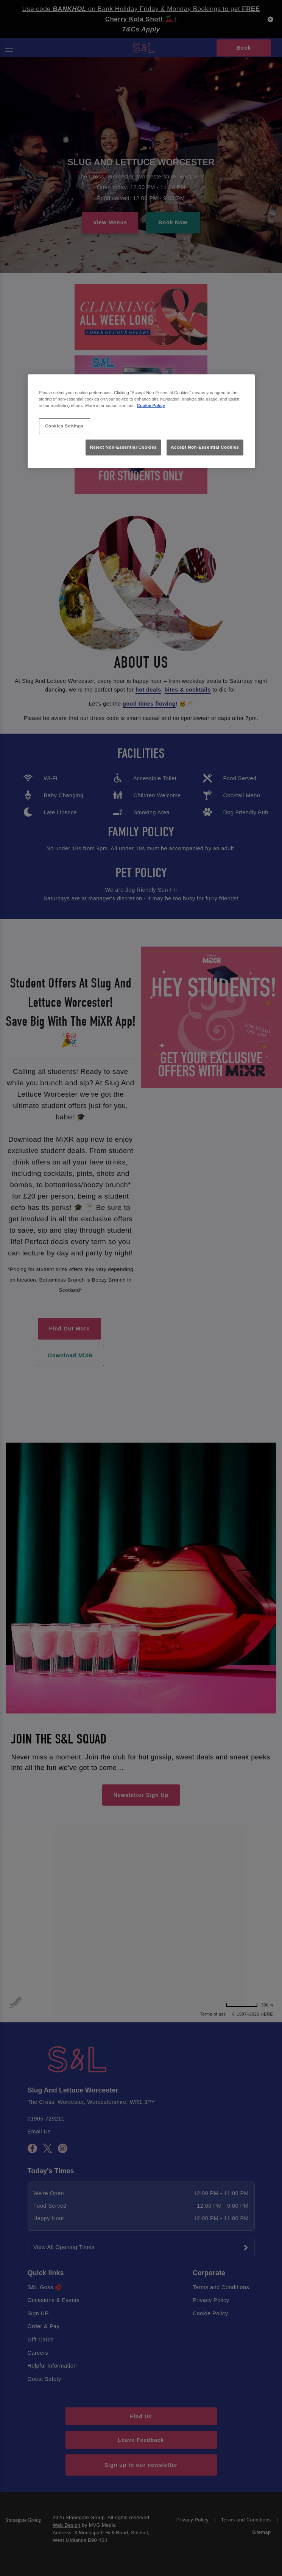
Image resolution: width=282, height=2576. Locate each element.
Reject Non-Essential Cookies (123, 447)
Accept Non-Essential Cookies (205, 447)
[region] (141, 421)
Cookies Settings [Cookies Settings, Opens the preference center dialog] (64, 426)
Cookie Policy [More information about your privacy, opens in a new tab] (151, 405)
